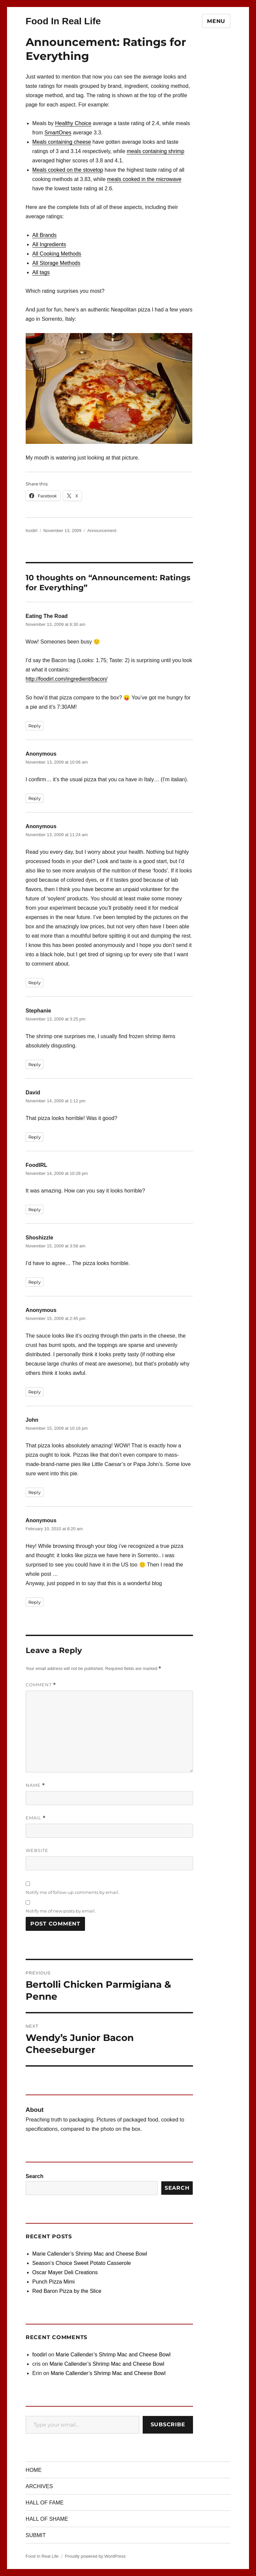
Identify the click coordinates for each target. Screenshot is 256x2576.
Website (37, 1850)
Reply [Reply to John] (34, 1492)
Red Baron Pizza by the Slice (66, 2291)
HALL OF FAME (45, 2502)
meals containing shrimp (155, 151)
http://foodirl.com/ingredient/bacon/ (66, 679)
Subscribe (168, 2424)
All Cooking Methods (56, 254)
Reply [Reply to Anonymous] (34, 798)
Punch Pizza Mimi (53, 2282)
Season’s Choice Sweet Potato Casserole (81, 2263)
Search (34, 2176)
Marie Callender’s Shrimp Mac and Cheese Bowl (89, 2254)
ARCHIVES (39, 2486)
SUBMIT (36, 2535)
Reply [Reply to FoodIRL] (34, 1209)
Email (36, 1818)
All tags (41, 272)
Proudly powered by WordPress (95, 2556)
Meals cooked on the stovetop (67, 170)
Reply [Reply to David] (34, 1137)
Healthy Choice (73, 123)
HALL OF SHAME (47, 2519)
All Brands (44, 235)
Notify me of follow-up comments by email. (72, 1892)
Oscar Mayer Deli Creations (65, 2272)
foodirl (31, 530)
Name (35, 1785)
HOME (34, 2470)
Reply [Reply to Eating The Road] (34, 725)
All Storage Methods (56, 263)
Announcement (101, 530)
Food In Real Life (63, 21)
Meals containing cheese (61, 142)
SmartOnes (57, 132)
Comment (41, 1685)
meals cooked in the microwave (144, 179)
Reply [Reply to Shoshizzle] (34, 1282)
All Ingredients (49, 244)
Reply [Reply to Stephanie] (34, 1064)
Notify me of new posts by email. (61, 1911)
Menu (216, 21)
